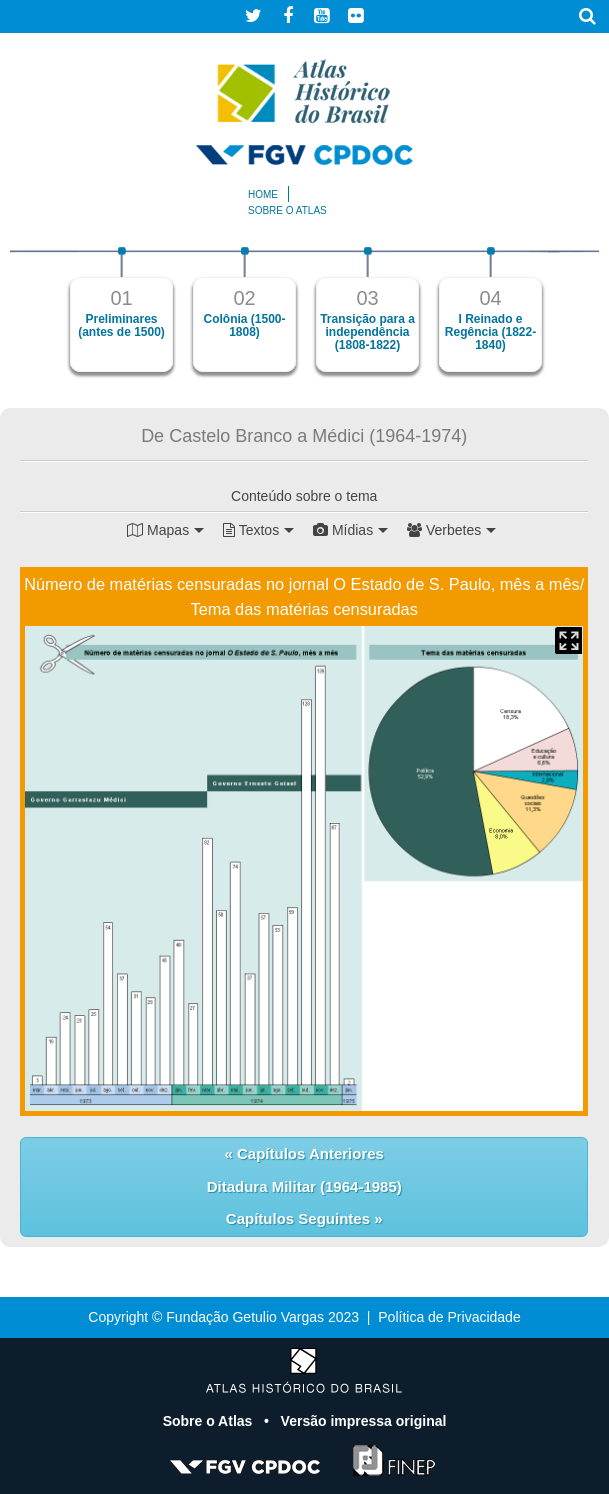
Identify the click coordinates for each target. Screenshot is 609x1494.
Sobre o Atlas (210, 1421)
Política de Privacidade (449, 1317)
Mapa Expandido (568, 640)
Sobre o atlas (287, 210)
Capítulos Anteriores (308, 1153)
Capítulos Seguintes (300, 1218)
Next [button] (573, 318)
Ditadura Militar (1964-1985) (304, 1186)
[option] (121, 309)
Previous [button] (35, 318)
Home (263, 194)
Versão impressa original (364, 1421)
